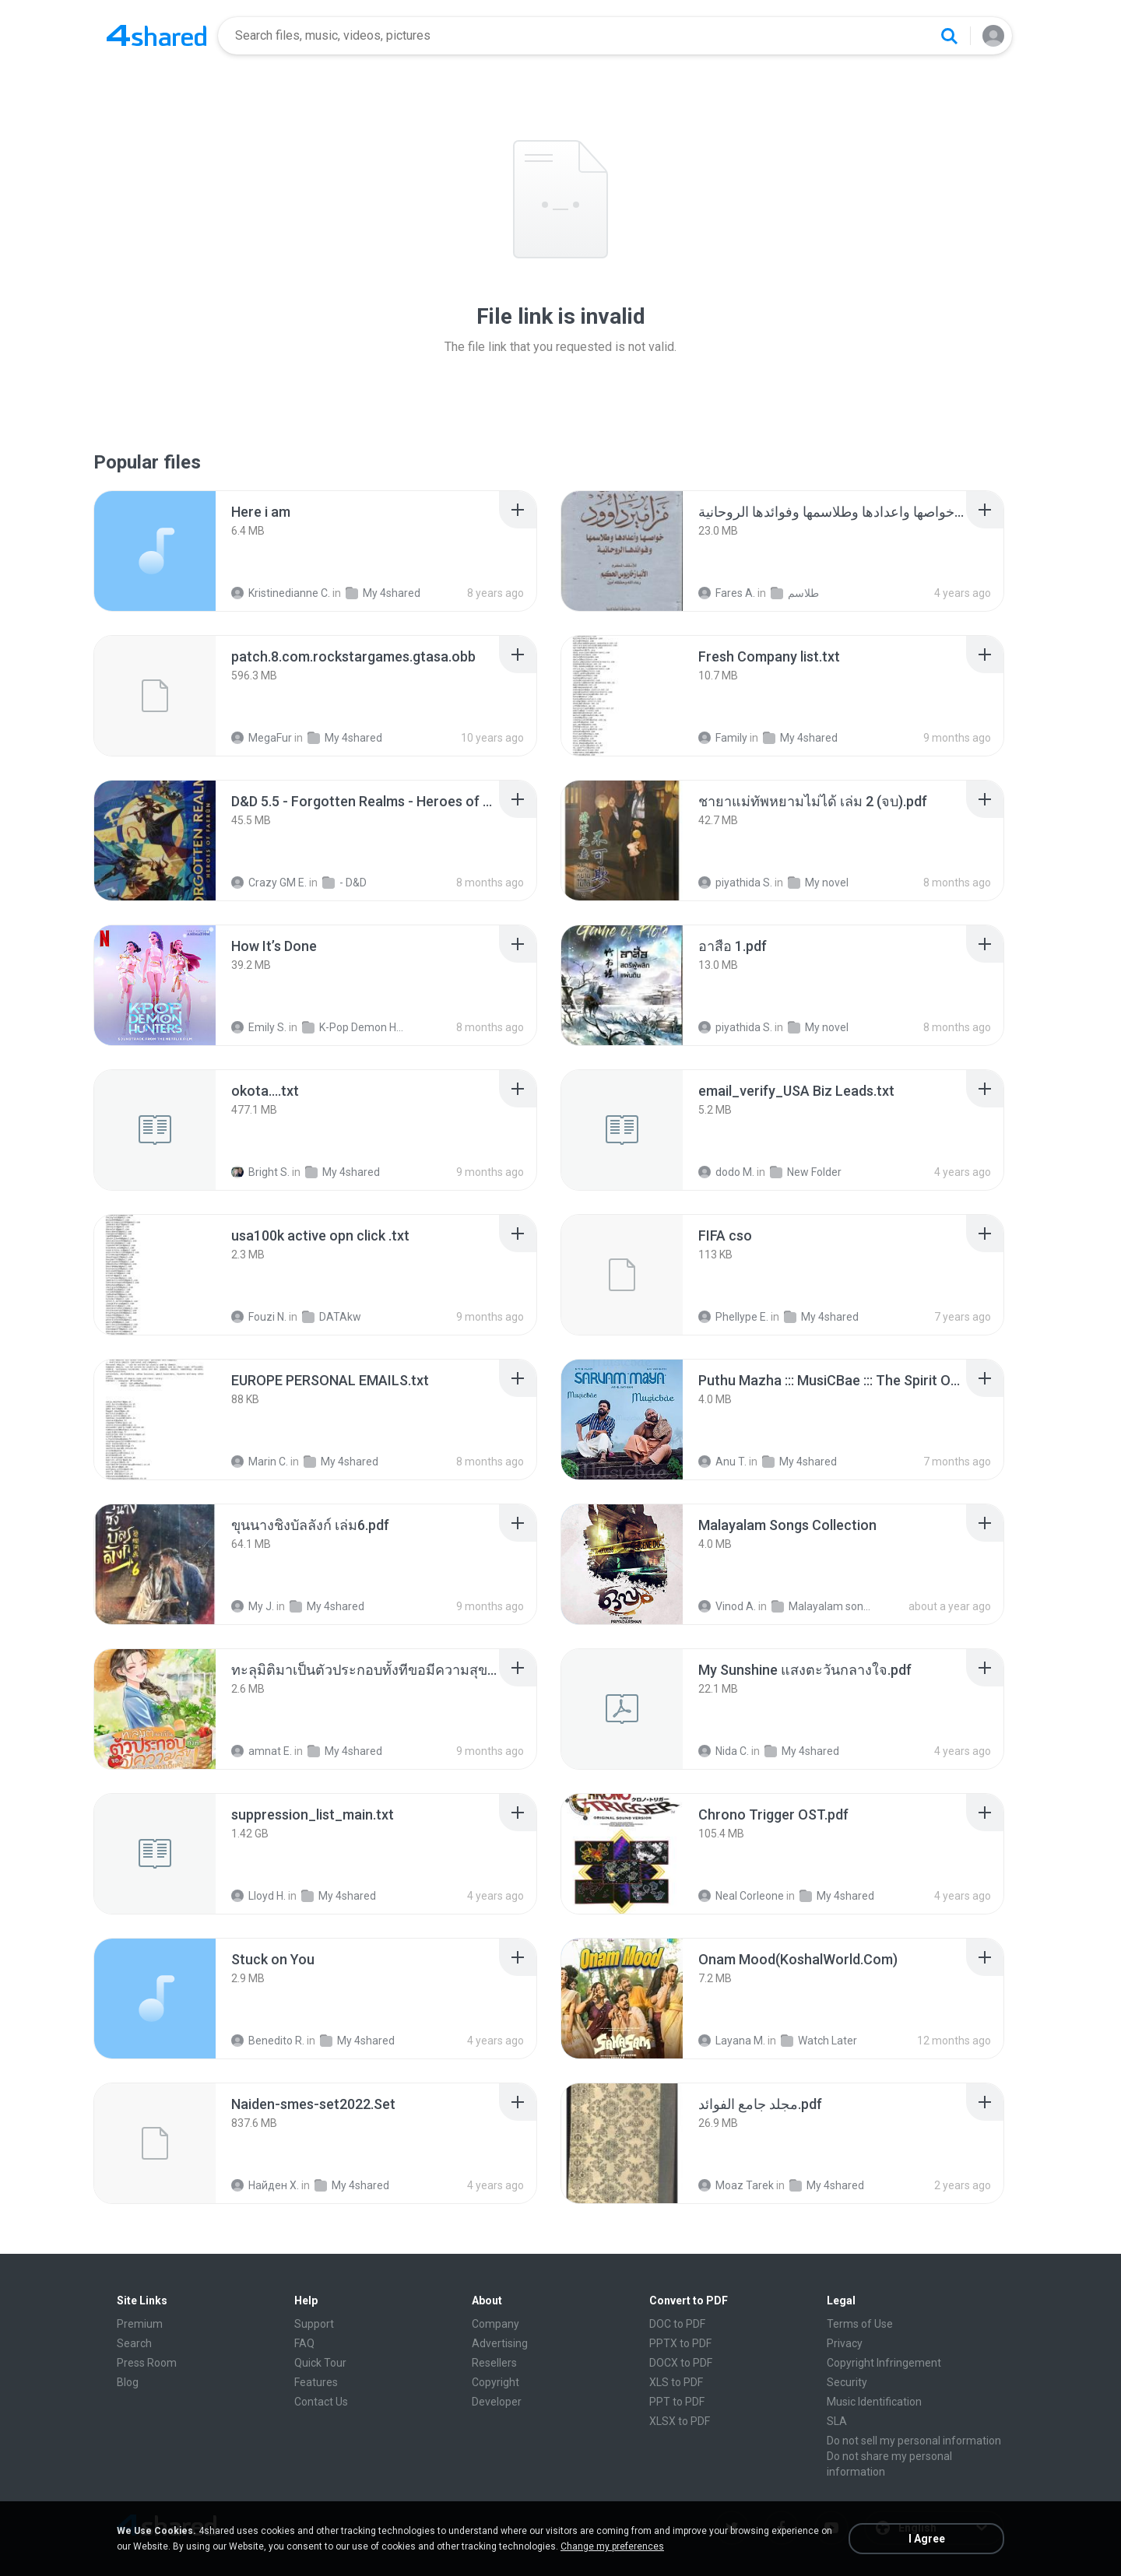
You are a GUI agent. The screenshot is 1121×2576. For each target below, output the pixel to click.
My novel (818, 882)
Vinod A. (727, 1606)
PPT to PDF (677, 2401)
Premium (140, 2324)
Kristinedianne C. (280, 593)
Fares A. (726, 593)
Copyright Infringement (884, 2363)
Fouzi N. (258, 1317)
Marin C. (259, 1461)
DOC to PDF (677, 2324)
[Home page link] (156, 36)
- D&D (344, 882)
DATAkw (331, 1317)
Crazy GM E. (269, 882)
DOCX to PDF (680, 2363)
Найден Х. (265, 2185)
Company (495, 2324)
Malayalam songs (822, 1606)
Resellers (494, 2363)
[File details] (155, 551)
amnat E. (261, 1751)
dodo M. (726, 1172)
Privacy (845, 2343)
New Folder (806, 1172)
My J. (252, 1606)
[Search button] (949, 35)
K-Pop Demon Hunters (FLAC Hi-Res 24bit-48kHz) (353, 1027)
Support (314, 2324)
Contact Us (321, 2401)
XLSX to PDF (679, 2421)
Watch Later (819, 2040)
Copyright (495, 2382)
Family (722, 738)
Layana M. (731, 2040)
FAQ (304, 2343)
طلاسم (795, 593)
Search (134, 2343)
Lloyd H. (258, 1896)
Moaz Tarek (736, 2185)
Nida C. (723, 1751)
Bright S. (260, 1172)
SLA (837, 2421)
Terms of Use (860, 2324)
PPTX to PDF (680, 2343)
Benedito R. (267, 2040)
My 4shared (383, 593)
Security (847, 2382)
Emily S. (258, 1027)
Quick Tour (320, 2363)
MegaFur (261, 738)
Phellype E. (733, 1317)
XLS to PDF (676, 2382)
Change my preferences (612, 2546)
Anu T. (722, 1461)
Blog (128, 2382)
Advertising (500, 2343)
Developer (497, 2401)
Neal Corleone (741, 1896)
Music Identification (874, 2401)
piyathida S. (735, 882)
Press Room (147, 2363)
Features (316, 2382)
